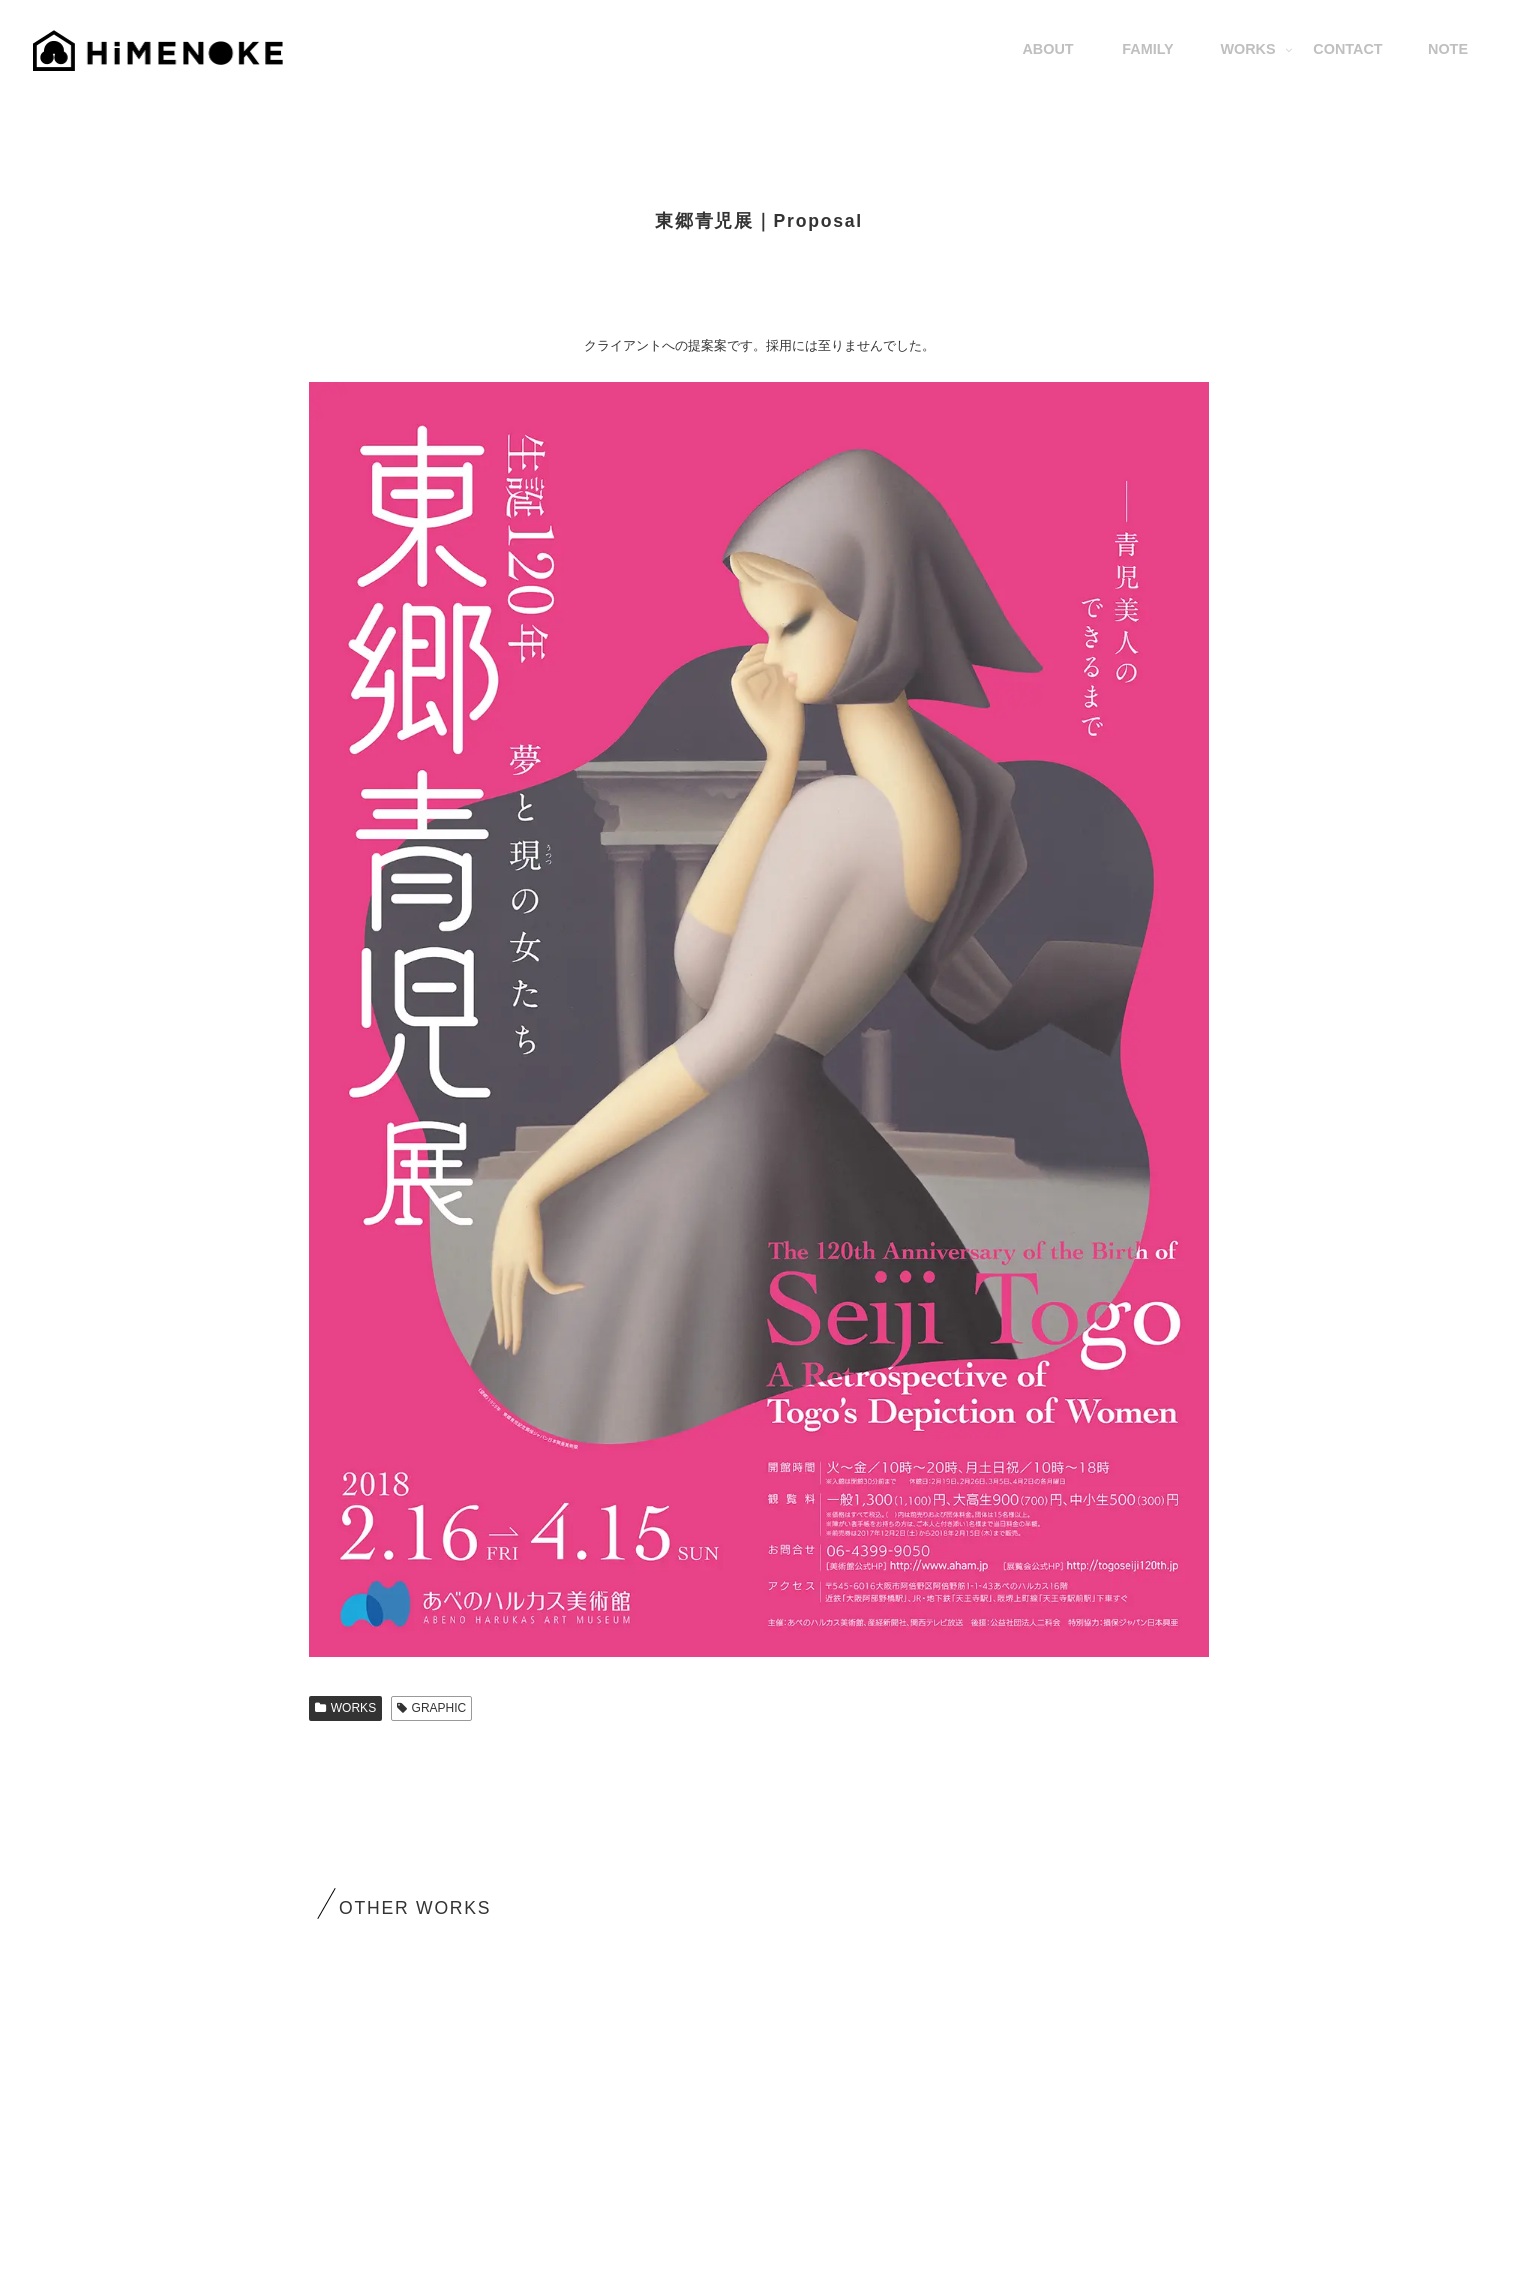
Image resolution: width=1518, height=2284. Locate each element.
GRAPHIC (431, 1708)
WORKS (345, 1708)
